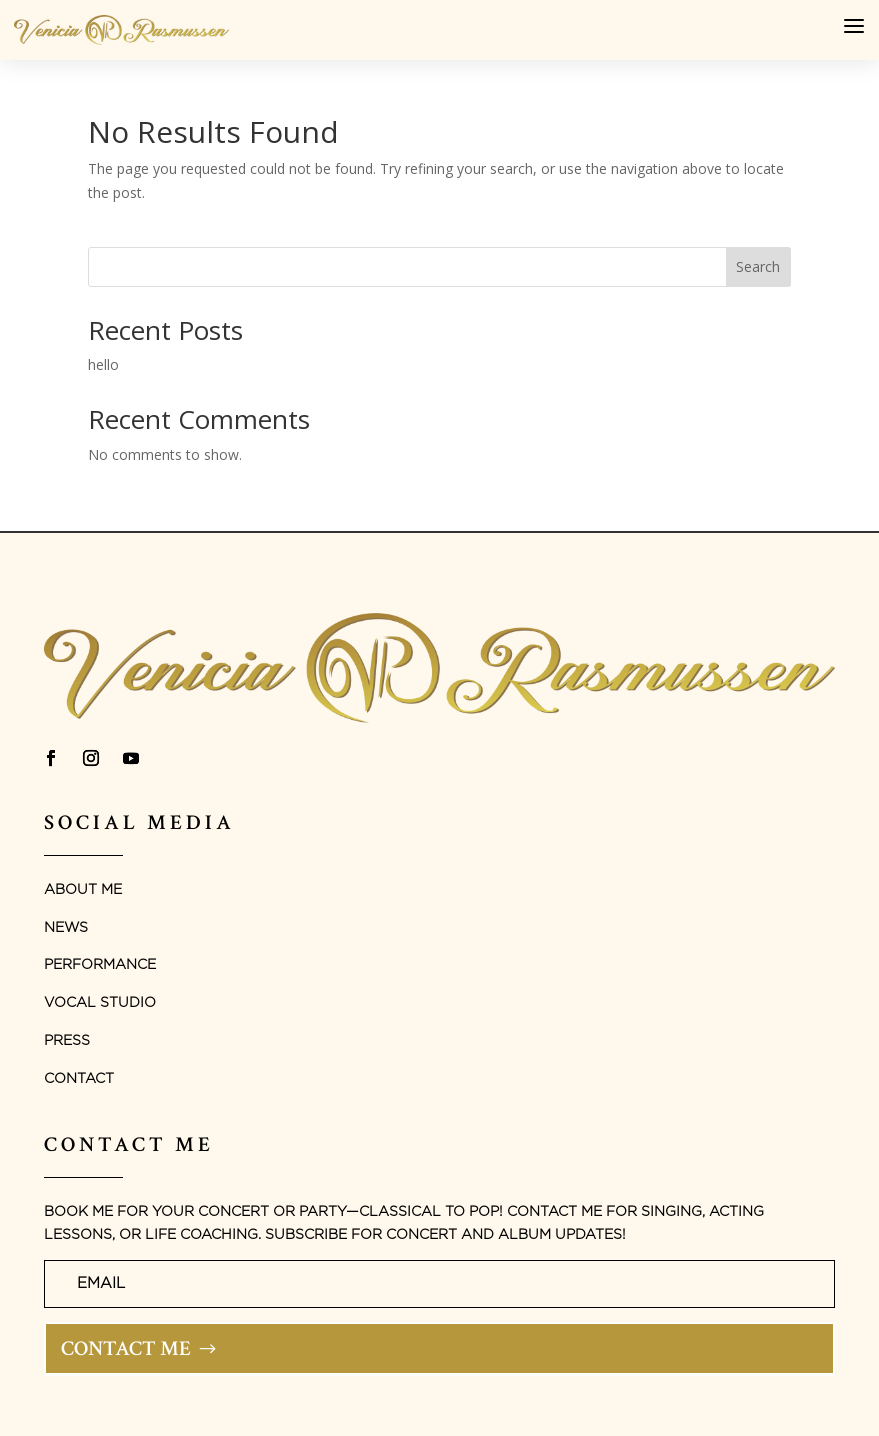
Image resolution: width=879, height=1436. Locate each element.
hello (103, 364)
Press (67, 1041)
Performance (100, 965)
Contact (79, 1079)
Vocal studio (100, 1003)
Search (758, 266)
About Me (83, 890)
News (66, 928)
